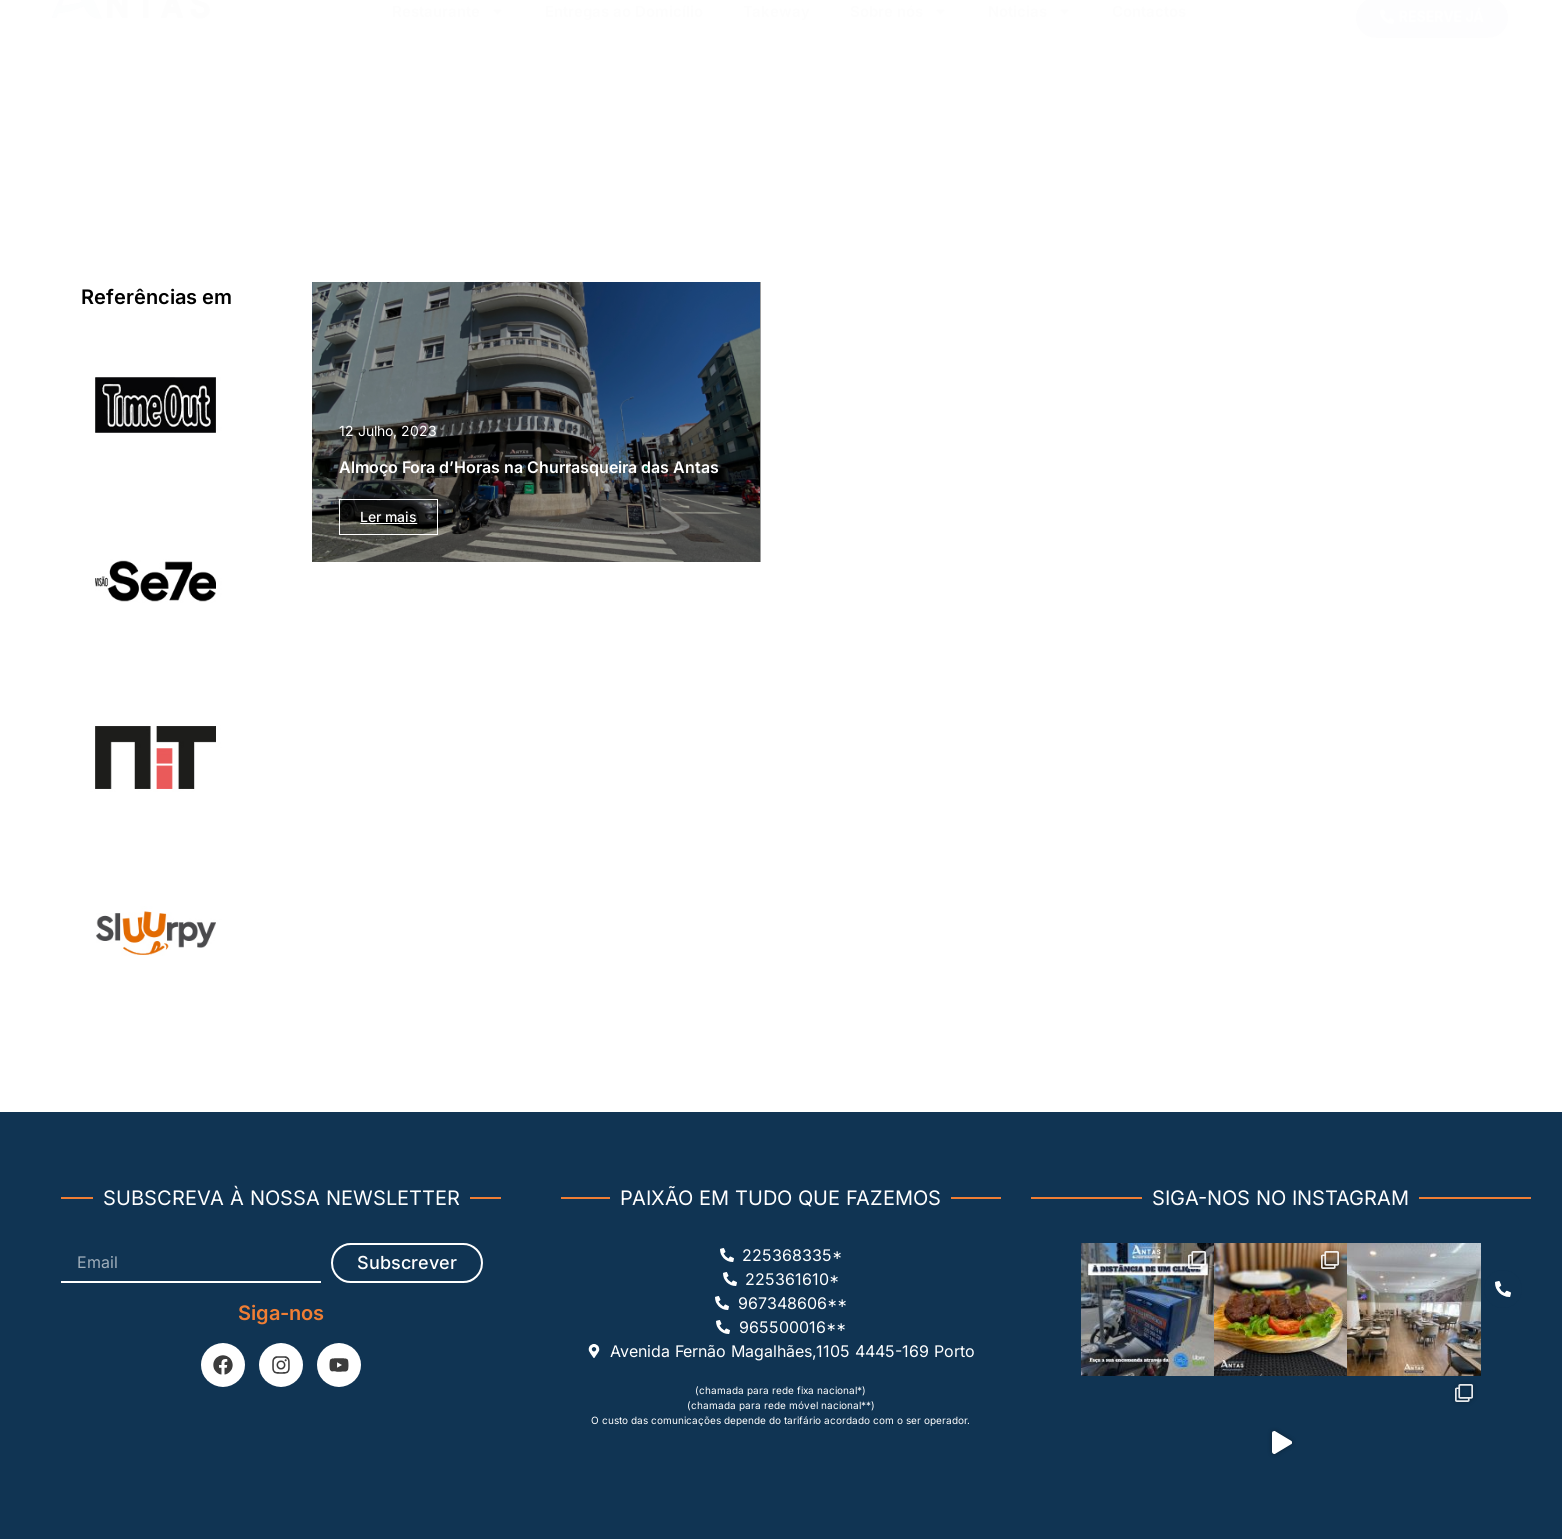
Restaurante (448, 76)
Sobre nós (899, 76)
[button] (1432, 41)
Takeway (776, 76)
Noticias (1030, 76)
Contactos (1149, 76)
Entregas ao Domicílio (624, 76)
